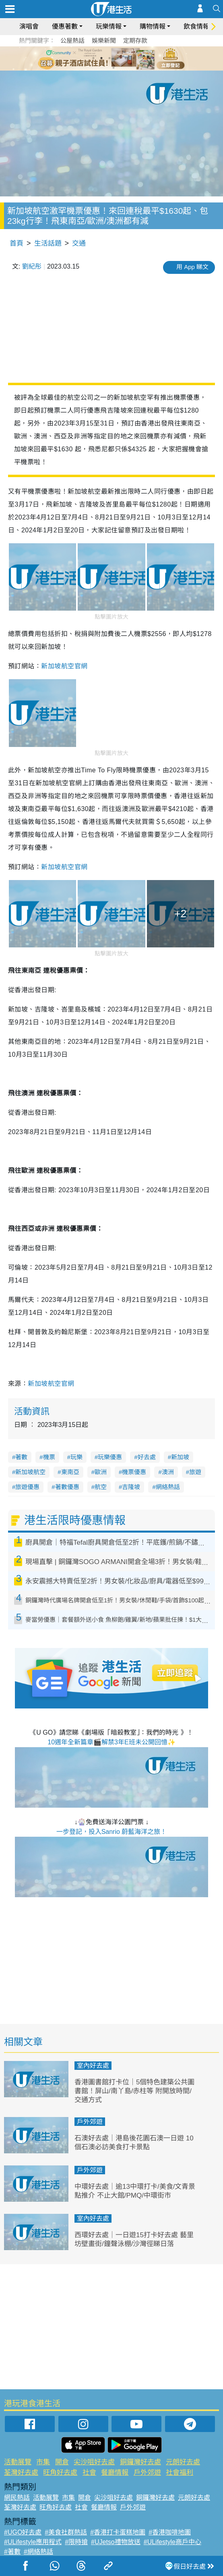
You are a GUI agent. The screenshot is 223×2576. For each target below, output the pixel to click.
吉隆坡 (131, 1486)
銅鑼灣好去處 (140, 2462)
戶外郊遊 (90, 2121)
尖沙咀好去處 (94, 2462)
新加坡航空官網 (51, 1383)
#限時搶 (76, 2541)
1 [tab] (93, 58)
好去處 (147, 1457)
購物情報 (152, 26)
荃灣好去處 (21, 2472)
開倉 (62, 2462)
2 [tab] (101, 58)
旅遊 (195, 1471)
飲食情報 (196, 26)
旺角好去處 (60, 2472)
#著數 (12, 2551)
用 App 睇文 (192, 266)
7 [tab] (113, 68)
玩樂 (76, 1457)
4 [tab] (118, 58)
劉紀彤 (31, 266)
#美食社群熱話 (66, 2532)
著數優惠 (67, 1486)
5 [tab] (126, 58)
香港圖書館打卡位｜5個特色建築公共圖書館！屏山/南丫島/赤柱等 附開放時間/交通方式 (134, 2091)
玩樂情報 (109, 26)
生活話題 (48, 243)
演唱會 (29, 26)
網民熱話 (17, 2497)
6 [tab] (134, 58)
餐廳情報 (114, 2472)
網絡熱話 (168, 1486)
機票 (49, 1457)
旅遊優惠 (27, 1486)
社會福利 (179, 2472)
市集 (43, 2462)
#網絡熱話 (38, 2551)
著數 (21, 1457)
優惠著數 (65, 26)
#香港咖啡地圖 (170, 2532)
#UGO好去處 (22, 2532)
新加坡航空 (30, 1471)
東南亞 (70, 1471)
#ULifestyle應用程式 (33, 2541)
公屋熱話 (72, 40)
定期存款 (135, 40)
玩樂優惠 (110, 1457)
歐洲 (101, 1471)
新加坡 (180, 1457)
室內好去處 (93, 2065)
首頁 (16, 243)
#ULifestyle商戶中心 (172, 2541)
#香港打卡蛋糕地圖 (117, 2532)
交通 (79, 243)
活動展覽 (17, 2462)
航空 (101, 1486)
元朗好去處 (183, 2462)
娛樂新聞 (104, 40)
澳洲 (168, 1471)
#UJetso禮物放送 (115, 2541)
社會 (89, 2472)
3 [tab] (109, 58)
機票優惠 (134, 1471)
